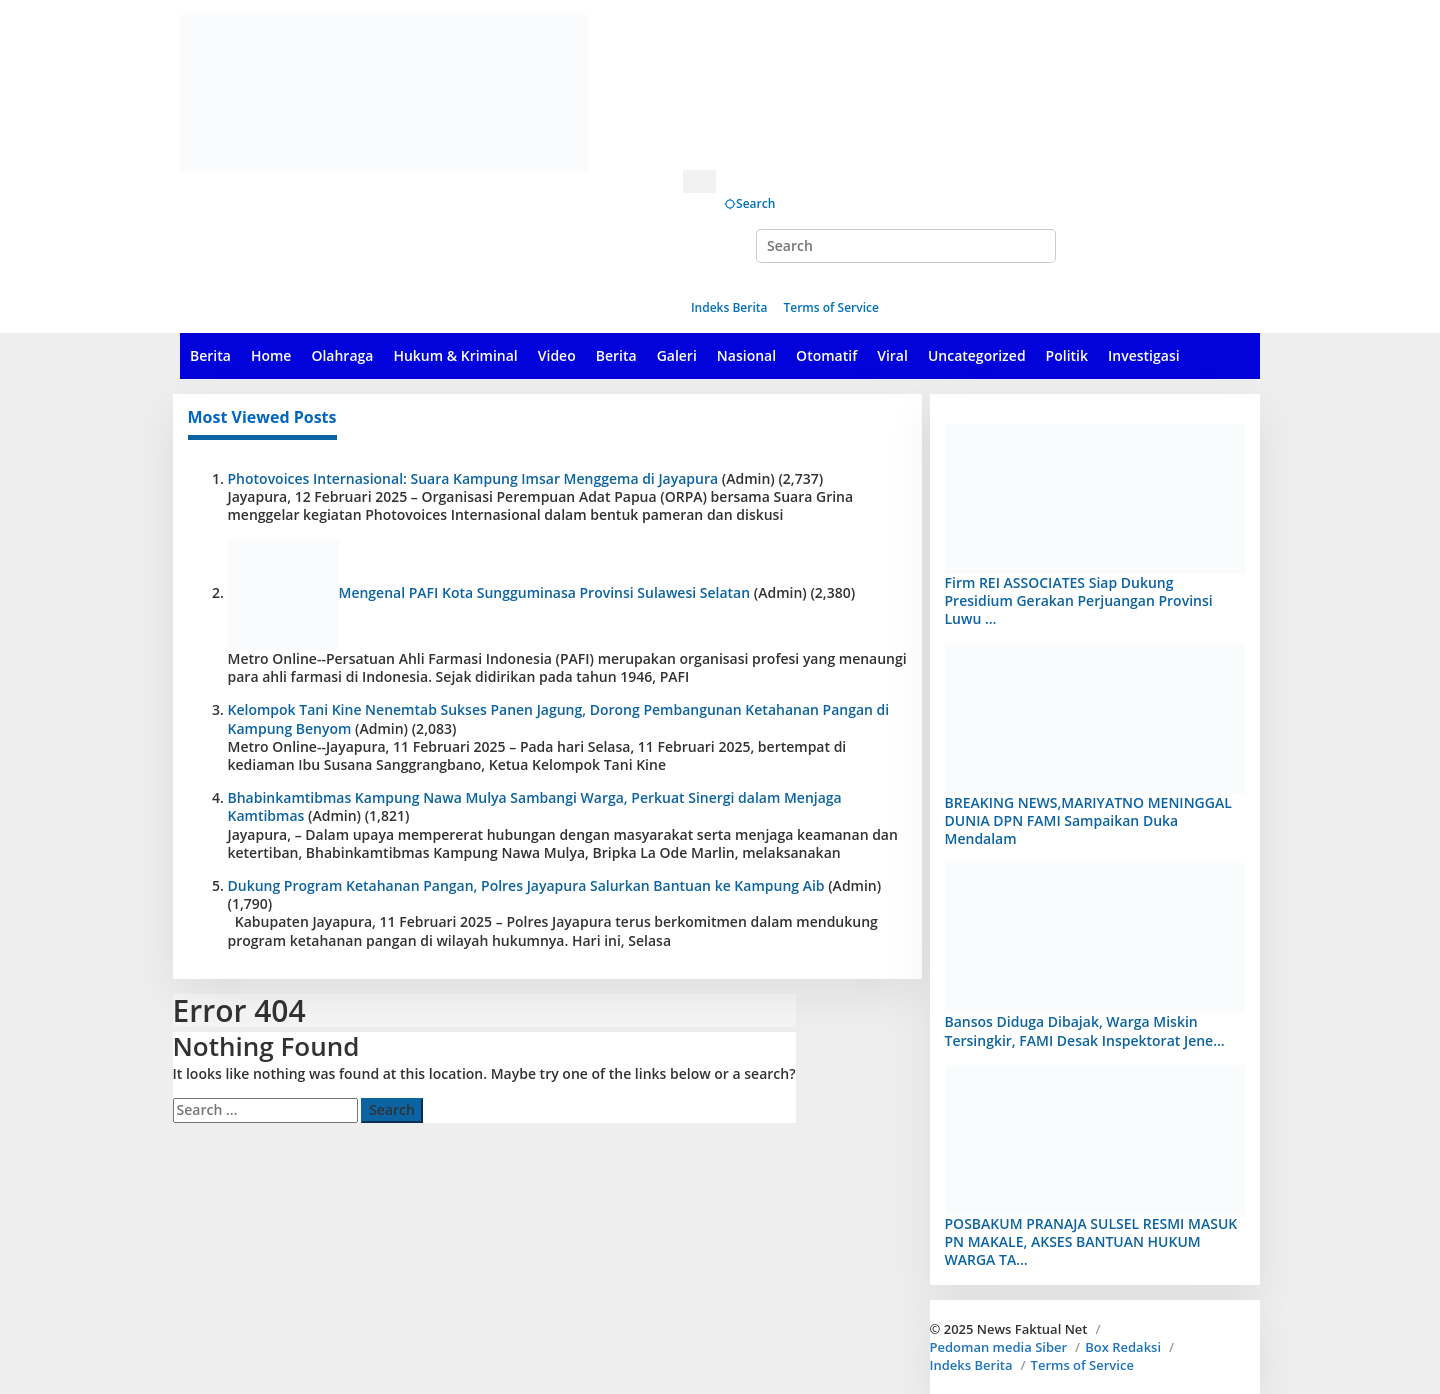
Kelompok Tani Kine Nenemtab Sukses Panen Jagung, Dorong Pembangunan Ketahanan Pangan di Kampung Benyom (559, 718)
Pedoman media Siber (999, 1347)
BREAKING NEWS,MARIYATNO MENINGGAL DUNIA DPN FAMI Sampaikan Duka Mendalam (1088, 820)
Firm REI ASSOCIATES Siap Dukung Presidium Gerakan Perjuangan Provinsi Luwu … (1079, 600)
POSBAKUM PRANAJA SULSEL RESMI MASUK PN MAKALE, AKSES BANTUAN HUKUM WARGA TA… (1091, 1241)
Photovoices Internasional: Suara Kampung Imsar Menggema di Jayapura (473, 478)
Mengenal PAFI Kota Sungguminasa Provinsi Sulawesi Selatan (545, 592)
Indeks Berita (971, 1365)
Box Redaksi (1123, 1347)
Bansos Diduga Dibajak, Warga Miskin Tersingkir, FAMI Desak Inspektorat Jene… (1085, 1030)
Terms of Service (1082, 1365)
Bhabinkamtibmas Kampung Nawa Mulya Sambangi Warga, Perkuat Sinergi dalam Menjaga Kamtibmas (535, 806)
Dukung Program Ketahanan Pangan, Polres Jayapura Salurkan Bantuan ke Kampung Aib (526, 885)
